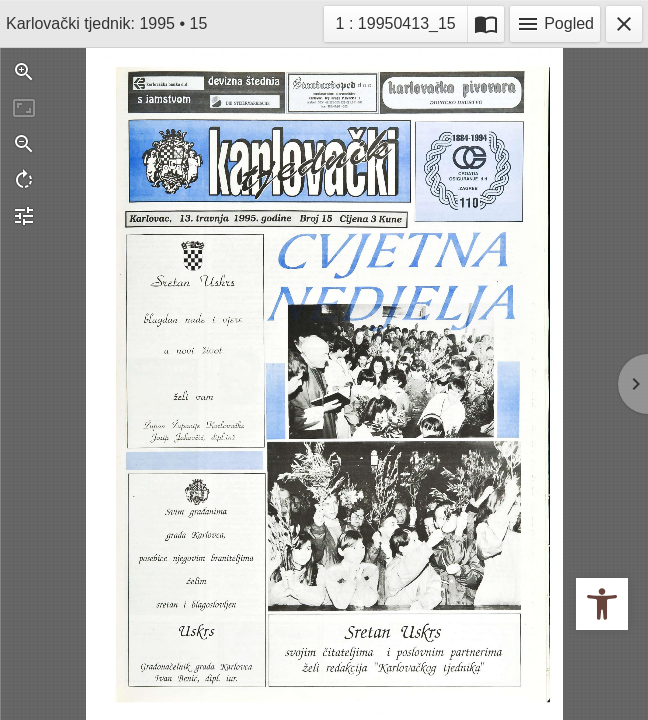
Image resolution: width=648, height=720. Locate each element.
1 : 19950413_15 (397, 21)
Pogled (555, 24)
